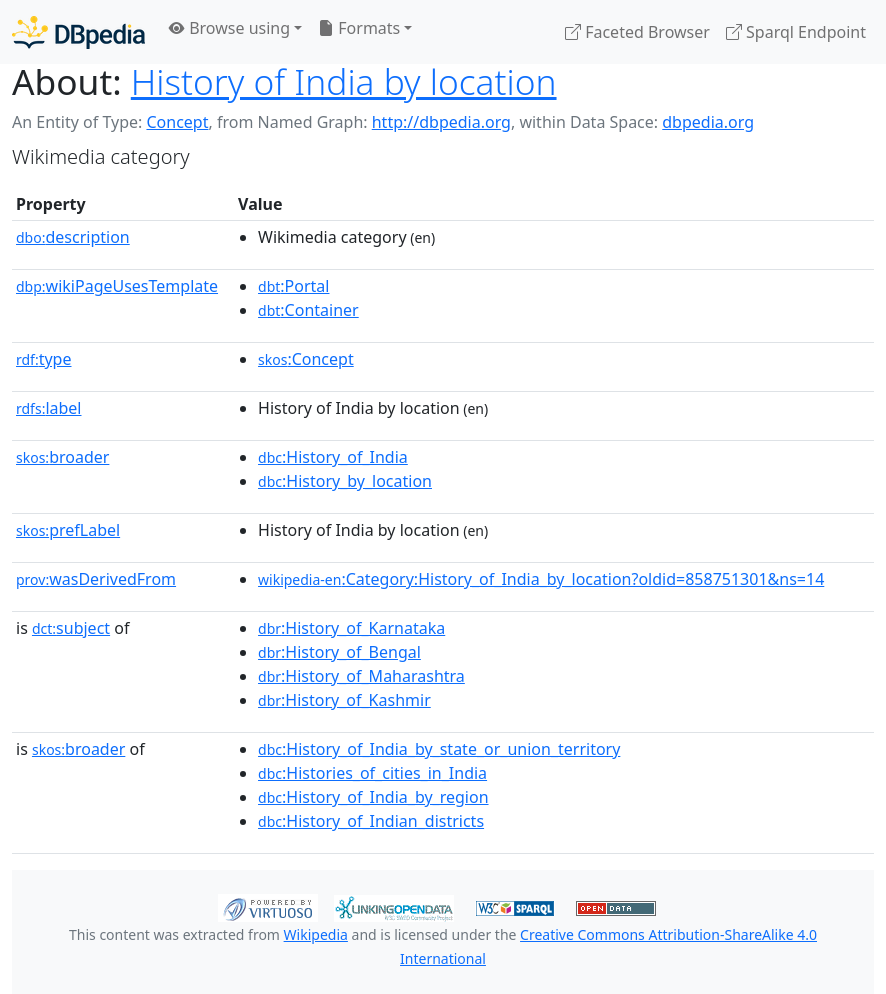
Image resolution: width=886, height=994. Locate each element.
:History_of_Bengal (339, 652)
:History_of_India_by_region (373, 797)
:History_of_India (333, 457)
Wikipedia (316, 934)
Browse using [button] (229, 28)
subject (71, 628)
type (44, 359)
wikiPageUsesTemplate (117, 286)
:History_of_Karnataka (351, 628)
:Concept (306, 359)
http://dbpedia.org (441, 122)
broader (62, 457)
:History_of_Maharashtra (361, 676)
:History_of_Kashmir (344, 700)
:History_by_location (345, 481)
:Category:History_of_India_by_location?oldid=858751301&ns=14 (541, 579)
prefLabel (68, 530)
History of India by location (344, 81)
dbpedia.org (708, 122)
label (49, 408)
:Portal (293, 286)
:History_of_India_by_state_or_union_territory (439, 749)
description (73, 237)
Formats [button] (359, 28)
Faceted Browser (637, 32)
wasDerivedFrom (96, 579)
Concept (177, 122)
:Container (308, 310)
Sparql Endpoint (796, 32)
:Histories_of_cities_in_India (372, 773)
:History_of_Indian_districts (371, 821)
